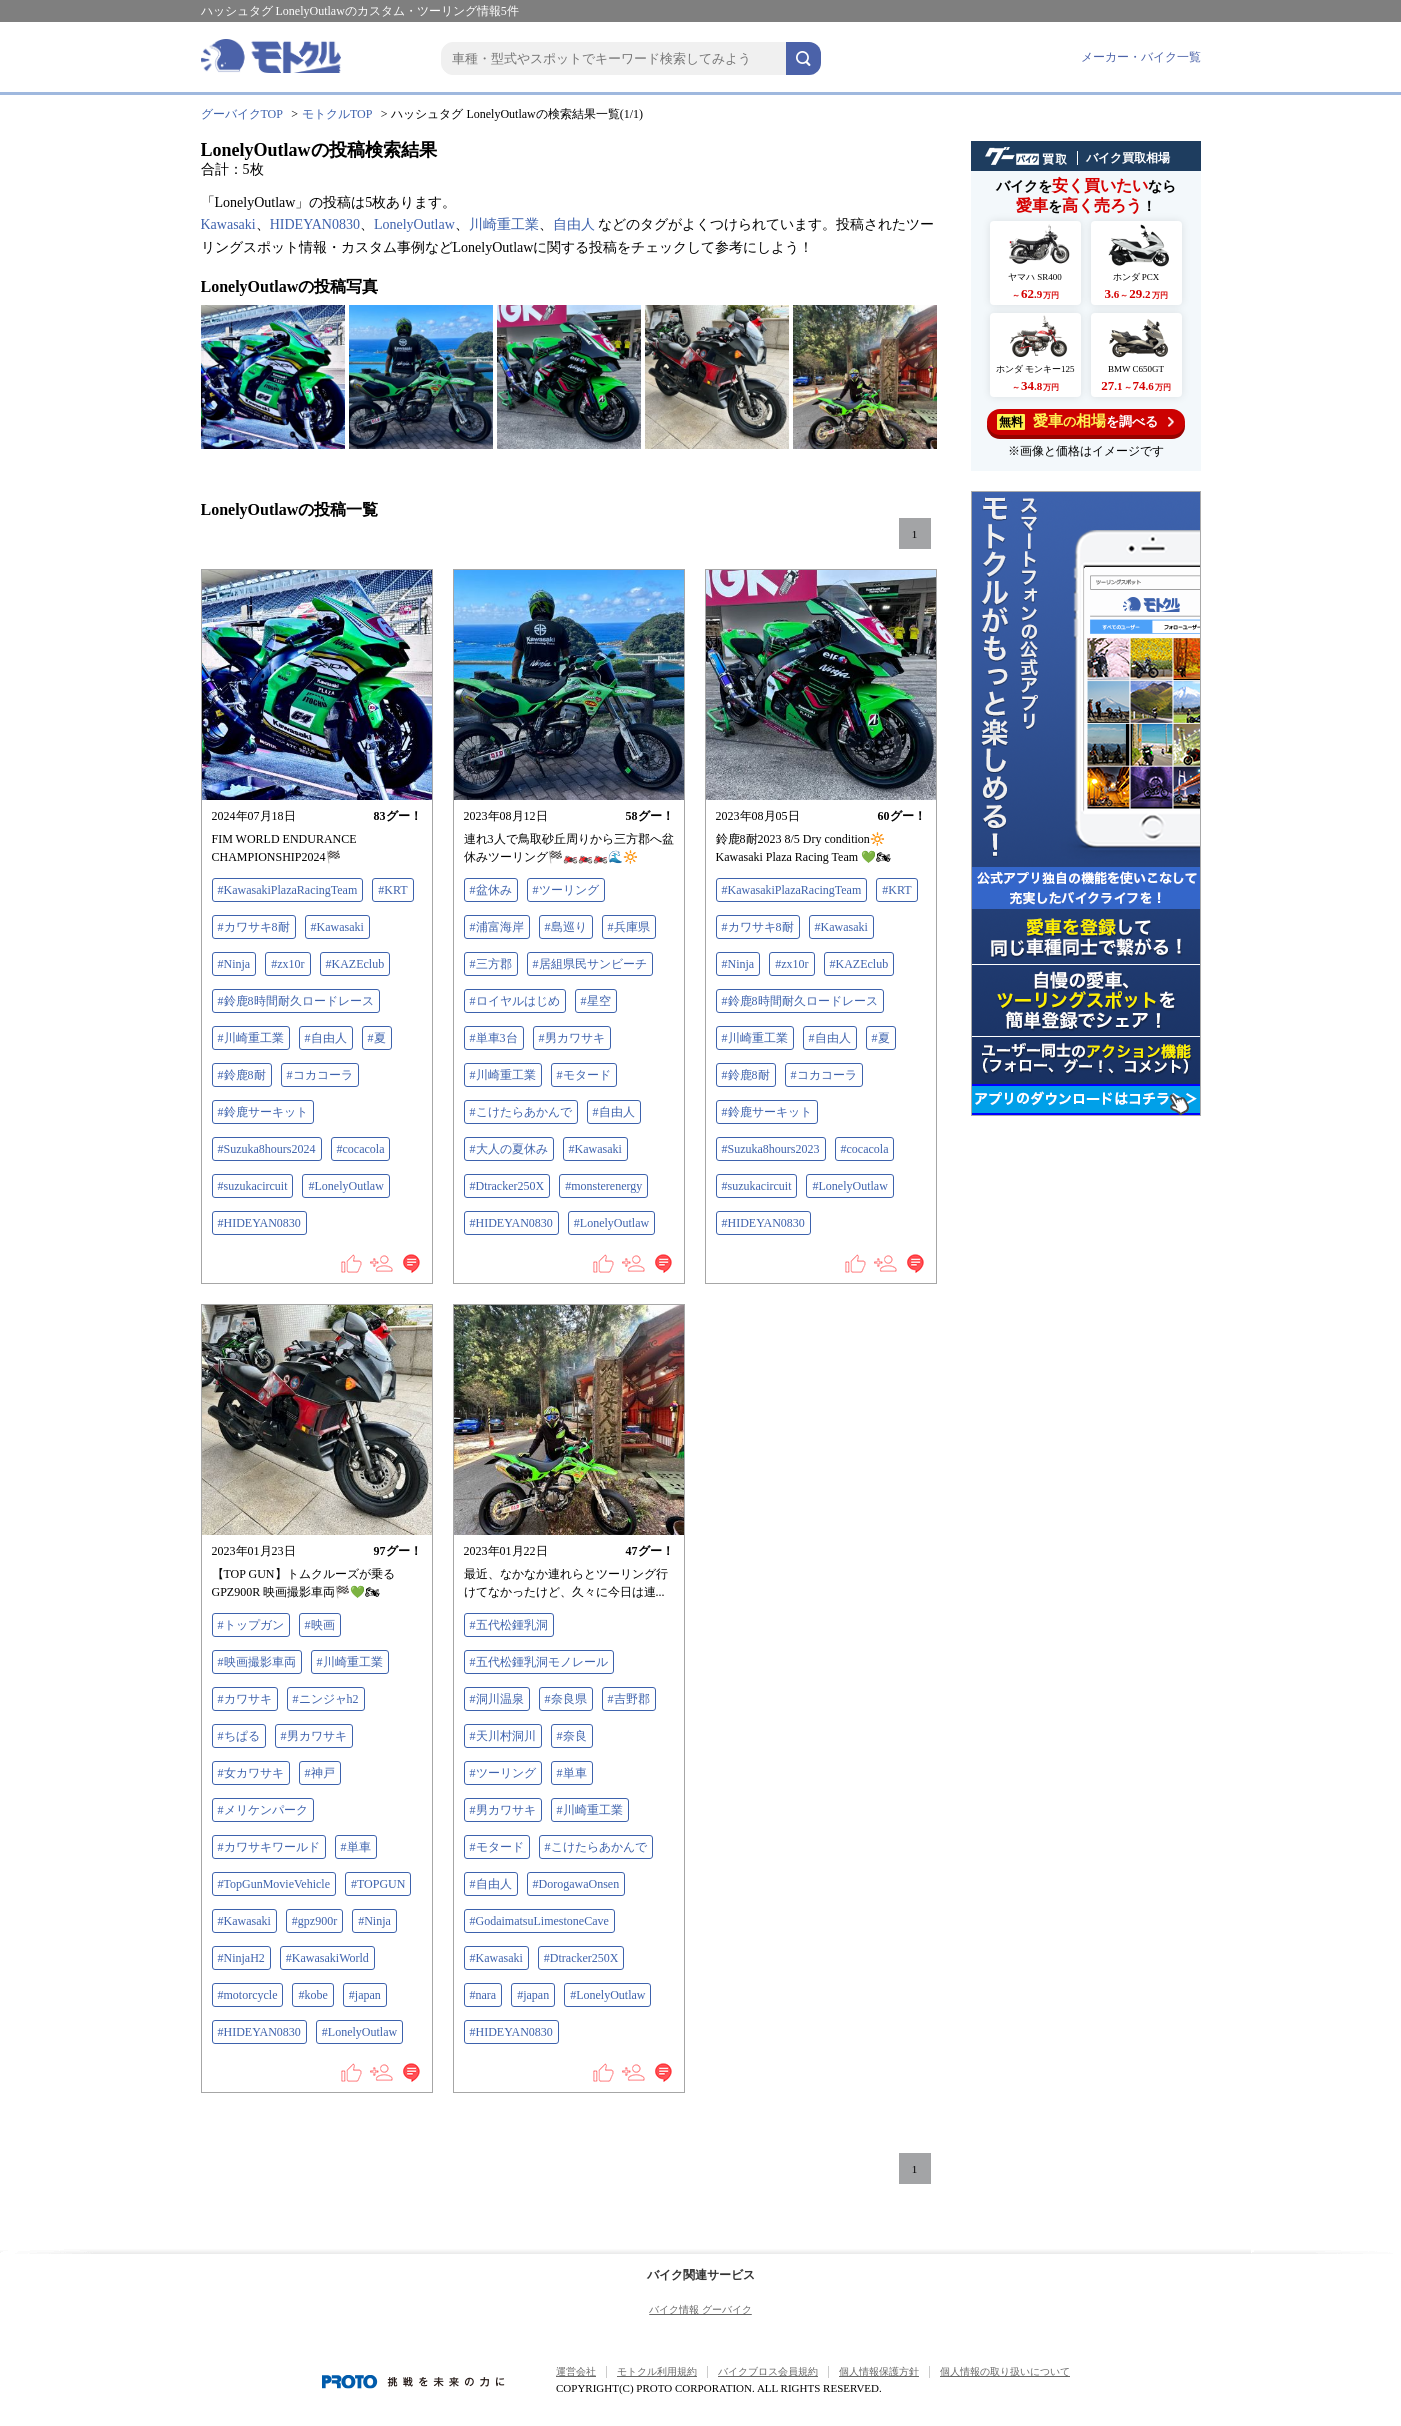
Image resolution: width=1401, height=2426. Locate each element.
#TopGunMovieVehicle (274, 1884)
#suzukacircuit (253, 1186)
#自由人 (326, 1038)
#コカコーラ (320, 1075)
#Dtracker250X (507, 1186)
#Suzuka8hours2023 (771, 1149)
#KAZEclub (355, 964)
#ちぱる (239, 1736)
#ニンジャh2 (326, 1699)
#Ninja (234, 964)
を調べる (1085, 421)
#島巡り (566, 927)
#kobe (312, 1995)
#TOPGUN (378, 1884)
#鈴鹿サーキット (263, 1112)
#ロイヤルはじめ (515, 1001)
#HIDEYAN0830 (259, 1223)
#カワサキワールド (269, 1847)
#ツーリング (566, 890)
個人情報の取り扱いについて (1005, 2371)
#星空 (596, 1001)
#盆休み (491, 890)
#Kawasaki (337, 927)
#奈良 (572, 1736)
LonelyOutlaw (414, 224)
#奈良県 (566, 1699)
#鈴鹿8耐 (242, 1075)
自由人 (574, 224)
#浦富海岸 (497, 927)
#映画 (320, 1625)
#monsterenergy (603, 1186)
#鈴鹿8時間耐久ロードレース (296, 1001)
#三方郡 (491, 964)
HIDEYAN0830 (315, 224)
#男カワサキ (572, 1038)
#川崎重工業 (251, 1038)
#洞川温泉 (497, 1699)
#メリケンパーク (263, 1810)
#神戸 (320, 1773)
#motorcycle (248, 1995)
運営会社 (576, 2371)
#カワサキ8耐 (254, 927)
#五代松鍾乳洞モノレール (539, 1662)
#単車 (356, 1847)
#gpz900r (314, 1921)
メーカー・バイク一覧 (1141, 57)
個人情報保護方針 (879, 2371)
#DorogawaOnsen (576, 1884)
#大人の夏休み (509, 1149)
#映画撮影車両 (257, 1662)
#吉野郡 (629, 1699)
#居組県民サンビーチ (590, 964)
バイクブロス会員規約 (768, 2371)
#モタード (584, 1075)
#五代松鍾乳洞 (509, 1625)
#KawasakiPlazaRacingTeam (288, 890)
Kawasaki (228, 224)
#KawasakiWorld (327, 1958)
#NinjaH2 (241, 1958)
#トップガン (251, 1625)
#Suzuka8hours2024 (267, 1149)
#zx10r (287, 964)
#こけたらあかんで (521, 1112)
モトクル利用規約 (657, 2371)
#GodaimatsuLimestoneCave (539, 1921)
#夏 (377, 1038)
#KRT (392, 890)
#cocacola (361, 1149)
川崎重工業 (504, 224)
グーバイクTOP (242, 114)
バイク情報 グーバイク (700, 2309)
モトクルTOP (337, 114)
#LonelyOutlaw (345, 1186)
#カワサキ (245, 1699)
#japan (365, 1995)
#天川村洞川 (503, 1736)
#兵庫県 (629, 927)
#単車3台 (494, 1038)
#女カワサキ (251, 1773)
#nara (483, 1995)
